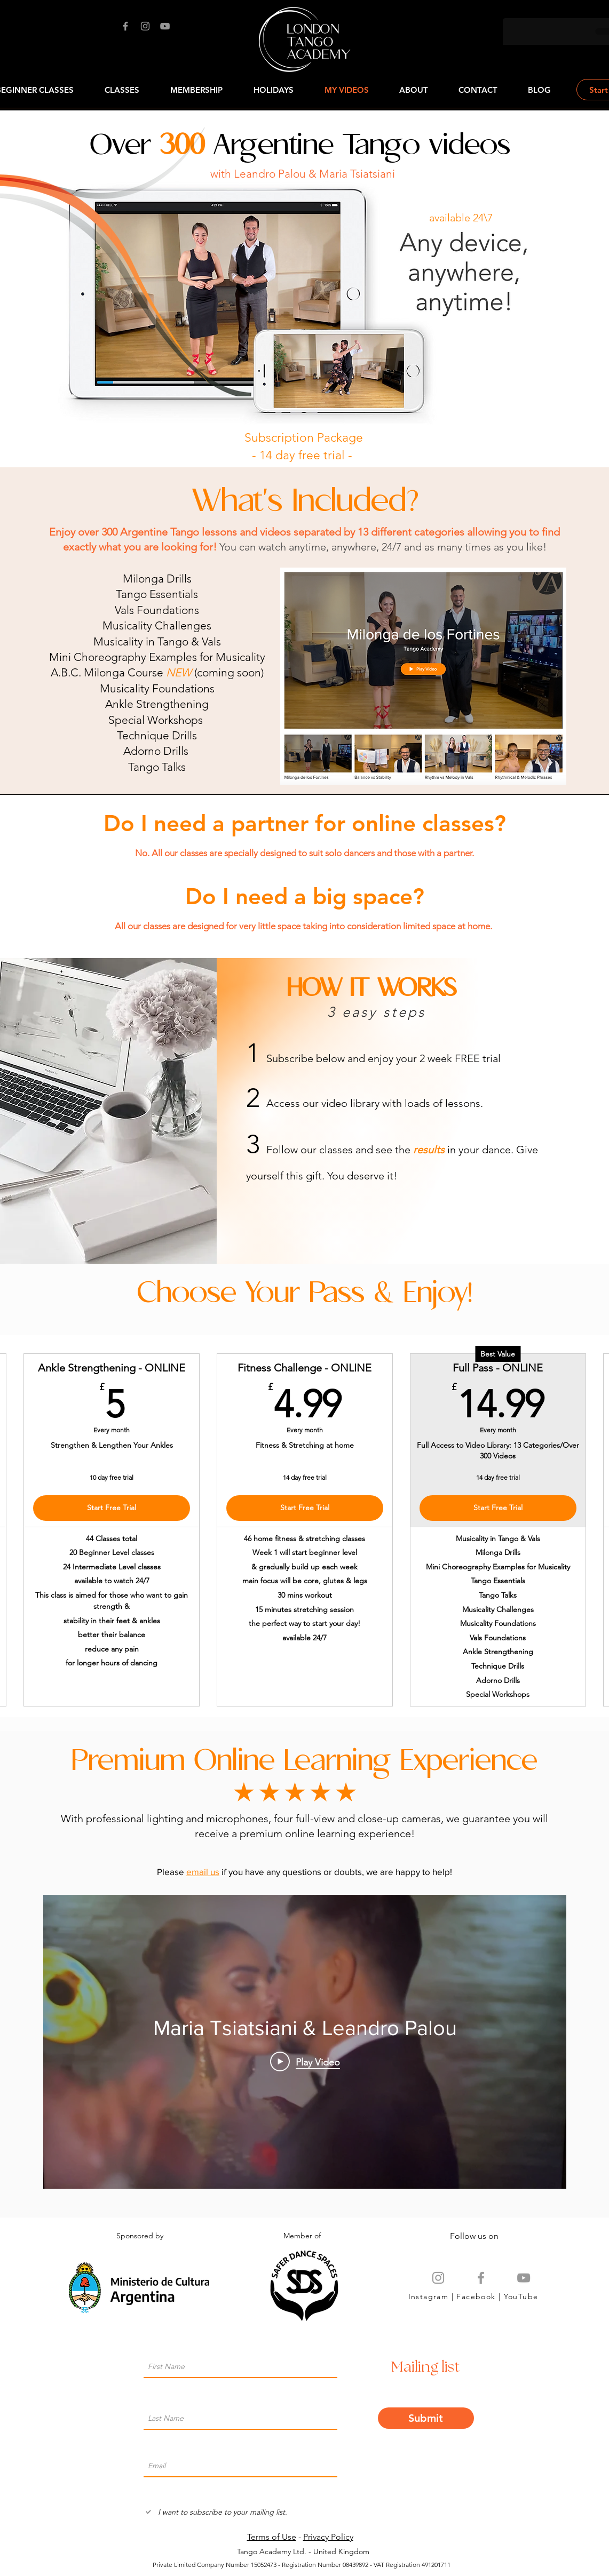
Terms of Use (271, 2537)
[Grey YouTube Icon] (524, 2278)
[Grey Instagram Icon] (438, 2278)
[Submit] (426, 2418)
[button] (478, 90)
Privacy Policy (328, 2537)
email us (202, 1872)
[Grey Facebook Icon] (481, 2278)
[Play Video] (304, 2061)
